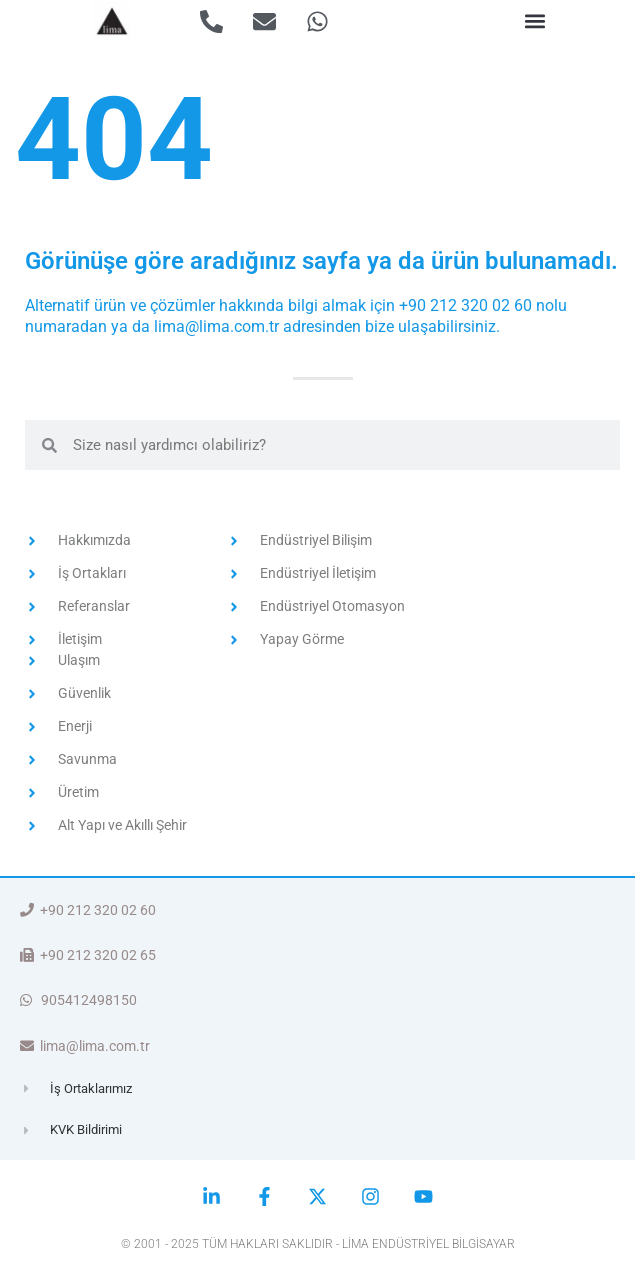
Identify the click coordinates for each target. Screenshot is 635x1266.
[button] (535, 21)
